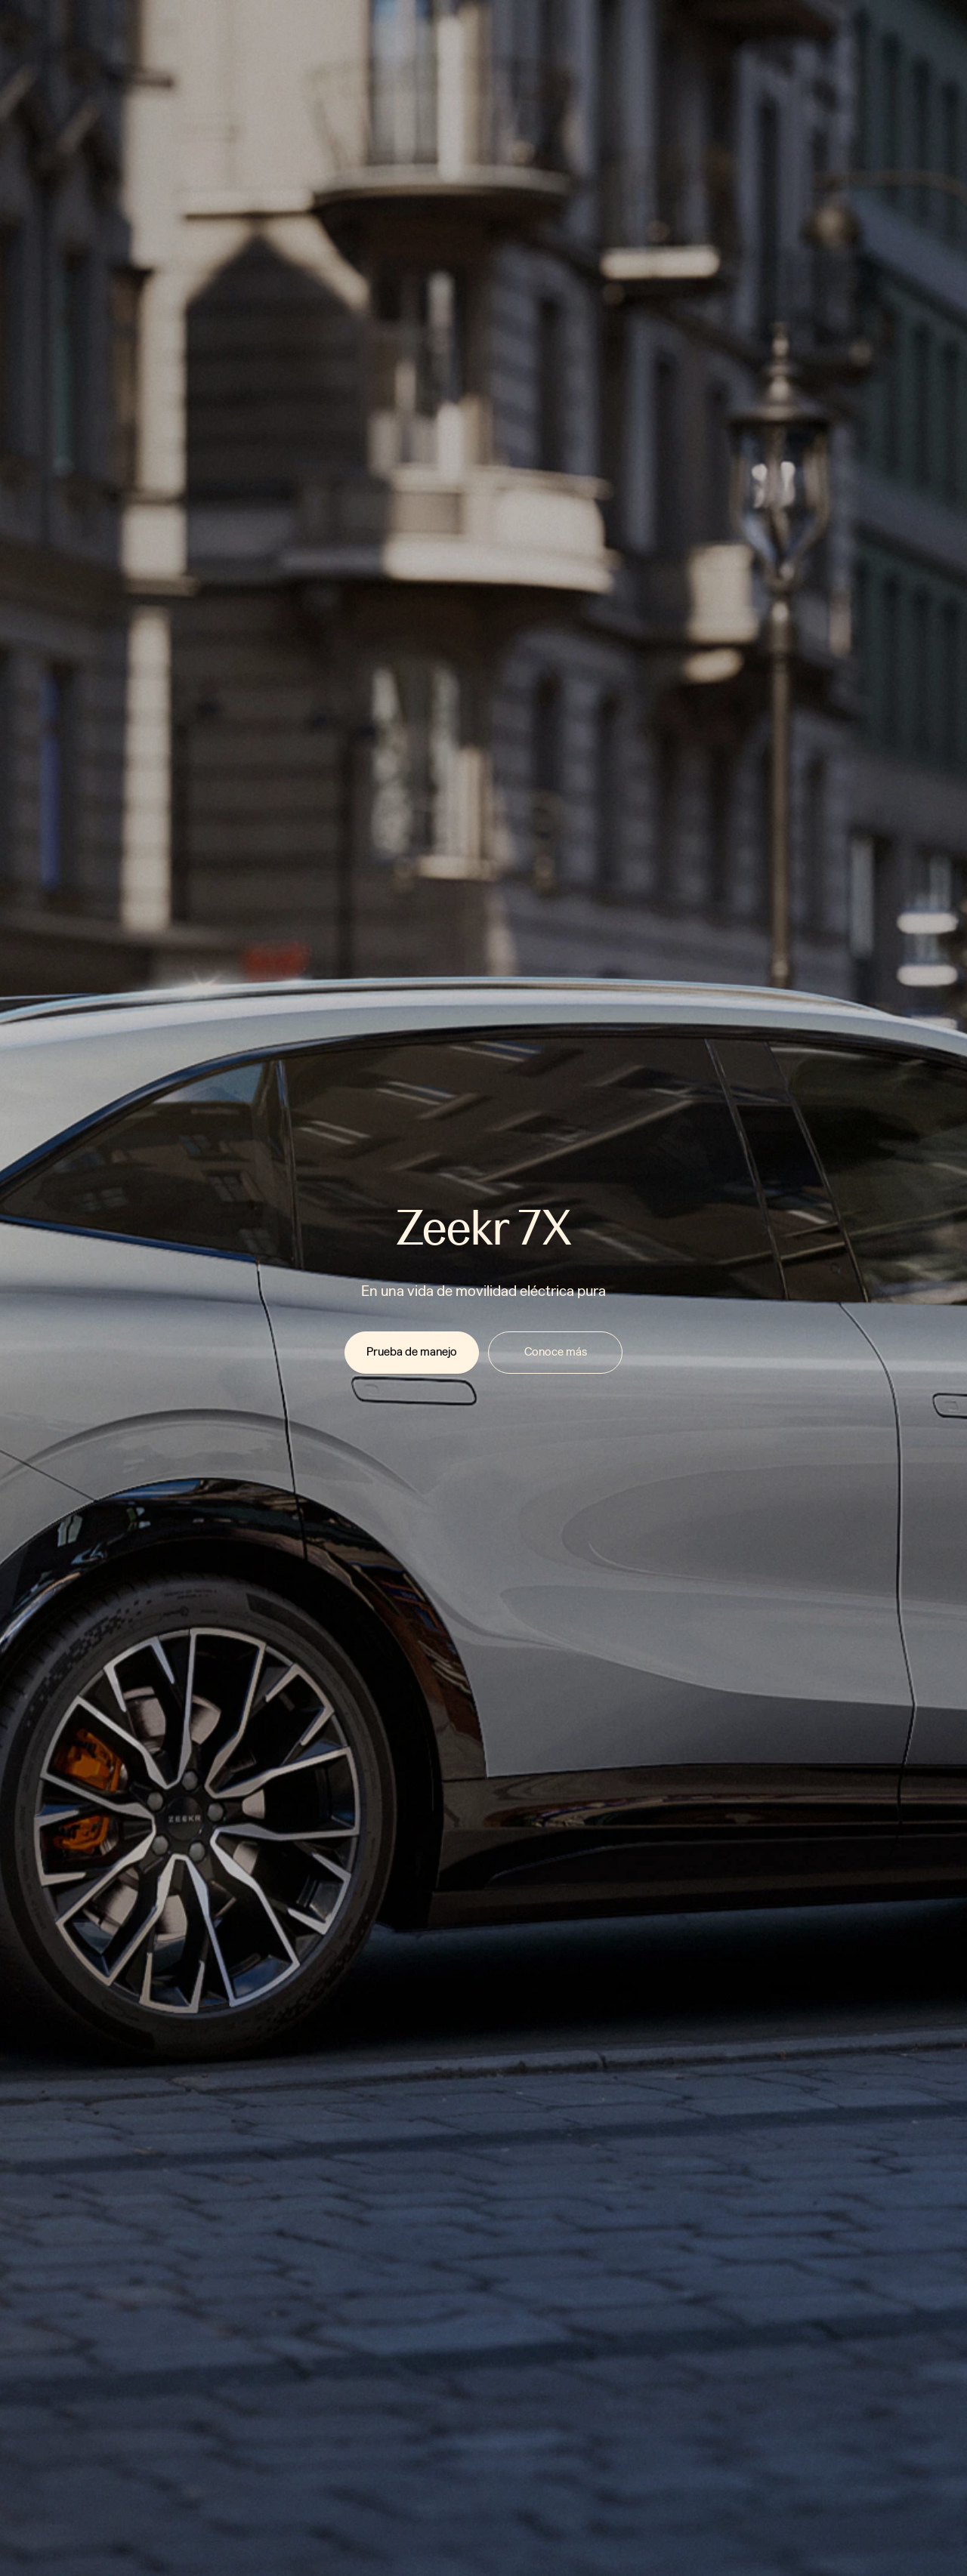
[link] (411, 1352)
